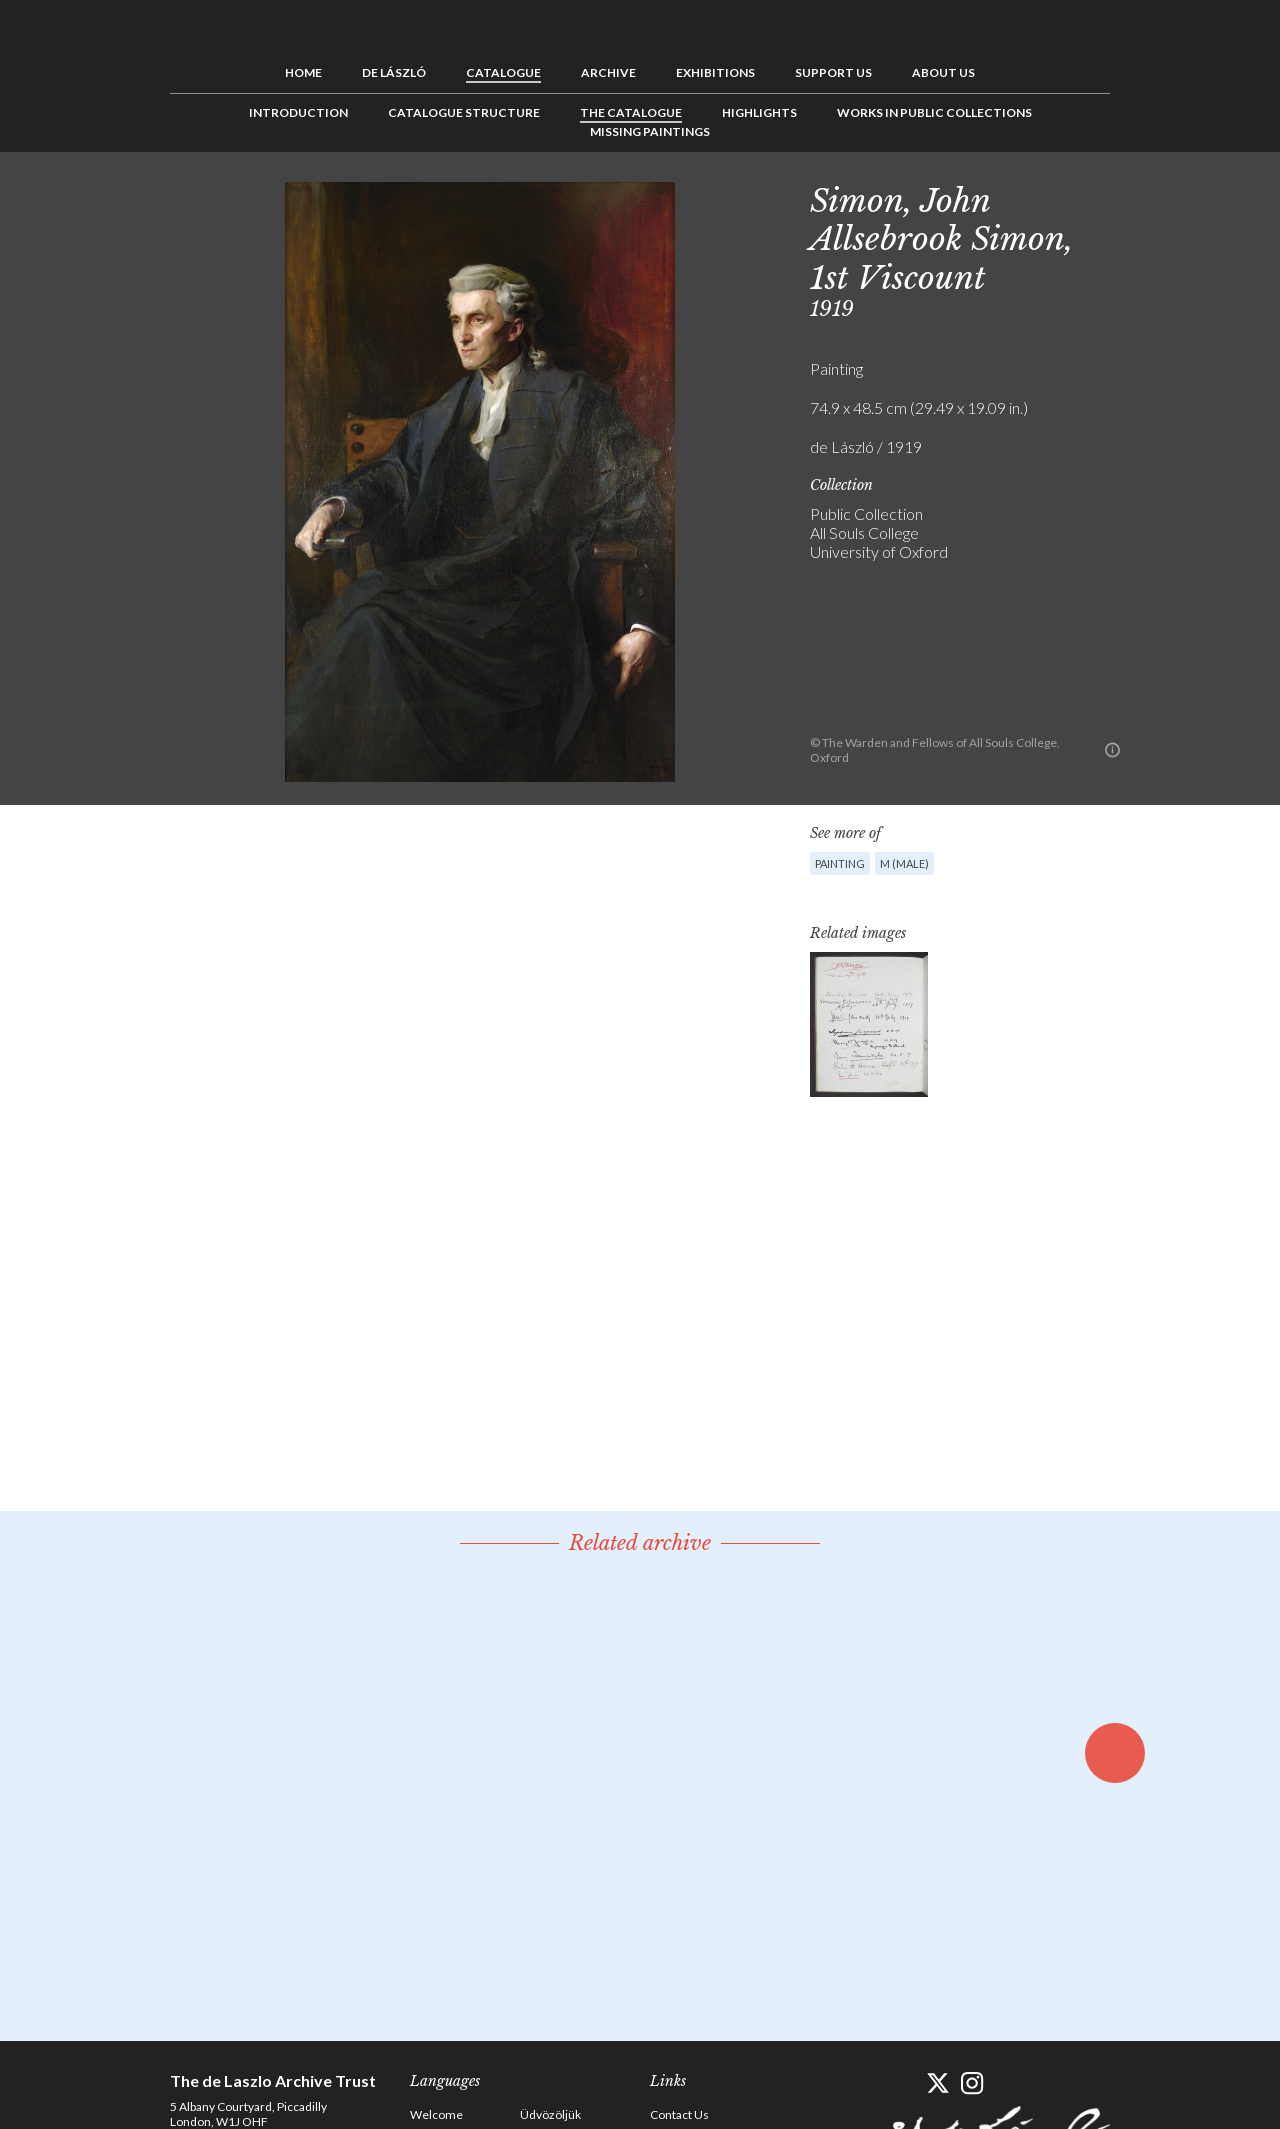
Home (303, 72)
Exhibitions (715, 72)
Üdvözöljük (550, 2114)
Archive (608, 72)
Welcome (436, 2114)
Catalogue (503, 72)
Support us (833, 72)
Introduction (298, 112)
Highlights (759, 112)
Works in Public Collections (934, 112)
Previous (1145, 197)
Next (1207, 197)
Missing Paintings (650, 131)
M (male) (904, 863)
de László (394, 72)
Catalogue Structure (464, 112)
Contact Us (679, 2114)
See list (1176, 197)
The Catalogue (631, 112)
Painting (840, 863)
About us (943, 72)
